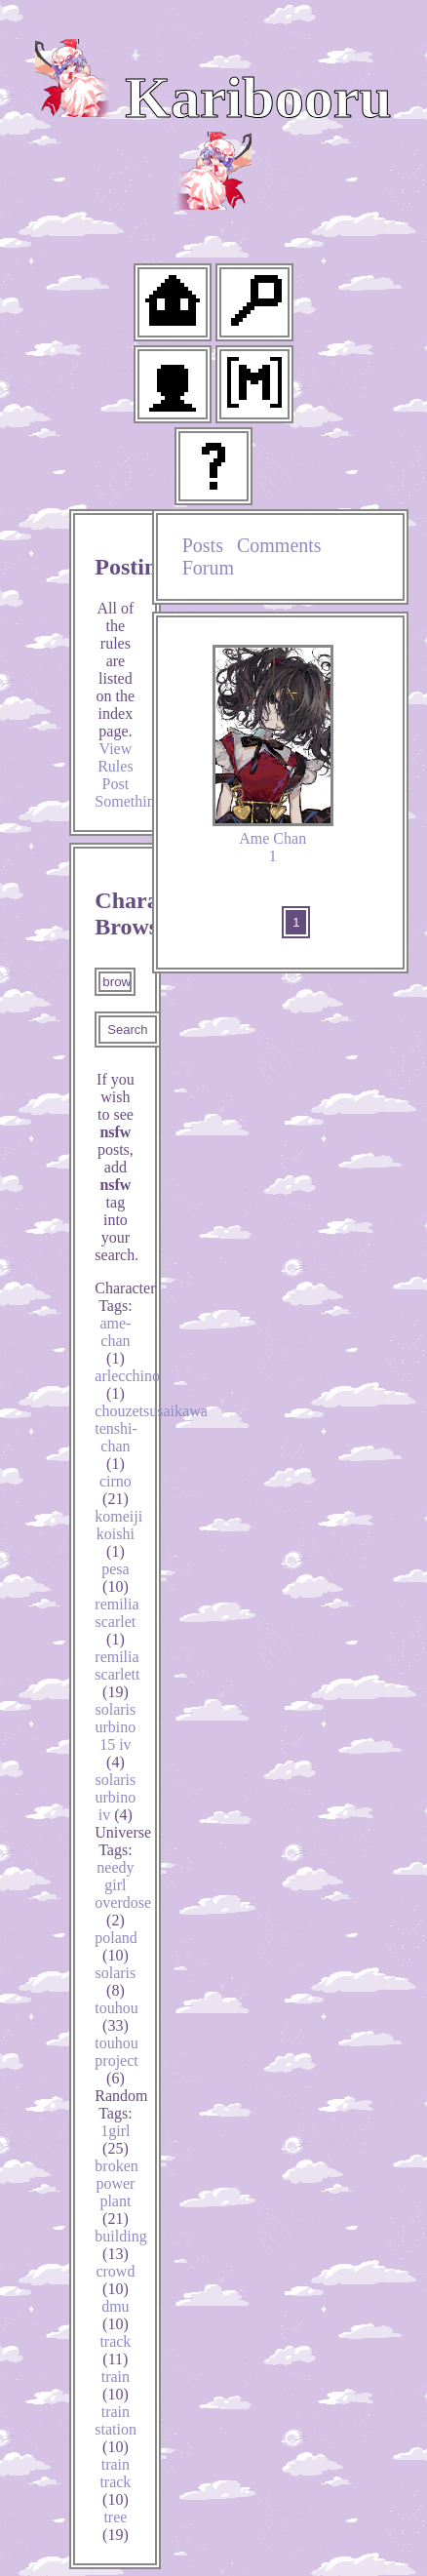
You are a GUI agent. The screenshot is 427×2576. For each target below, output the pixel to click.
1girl (115, 2139)
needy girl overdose (123, 1893)
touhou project (116, 2060)
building (120, 2245)
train (115, 2385)
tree (115, 2526)
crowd (115, 2280)
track (115, 2350)
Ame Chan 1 (273, 754)
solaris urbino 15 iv (116, 1735)
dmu (115, 2315)
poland (116, 1946)
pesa (115, 1578)
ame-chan (115, 1341)
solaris (116, 1981)
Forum (208, 567)
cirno (115, 1490)
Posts (202, 545)
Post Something (128, 792)
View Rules (115, 757)
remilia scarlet (116, 1621)
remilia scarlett (117, 1674)
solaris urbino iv (116, 1797)
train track (115, 2482)
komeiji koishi (118, 1534)
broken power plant (116, 2192)
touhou (116, 2017)
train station (115, 2429)
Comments (279, 545)
